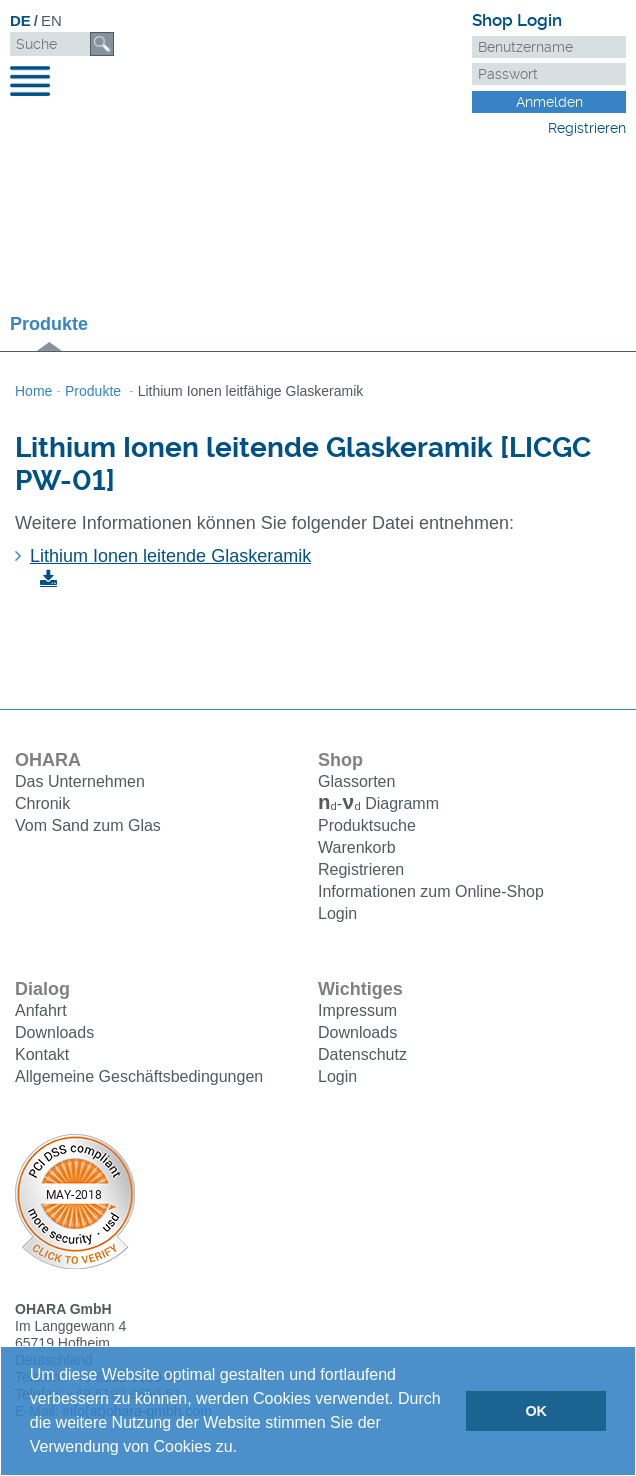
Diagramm (378, 805)
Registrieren (587, 128)
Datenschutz (362, 1056)
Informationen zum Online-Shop (431, 893)
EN (51, 20)
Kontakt (42, 1056)
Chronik (42, 803)
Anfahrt (41, 1012)
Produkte (49, 324)
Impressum (357, 1012)
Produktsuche (367, 827)
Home (33, 391)
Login (337, 915)
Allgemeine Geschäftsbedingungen (139, 1078)
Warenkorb (357, 849)
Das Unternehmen (80, 781)
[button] (244, 1449)
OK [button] (536, 1411)
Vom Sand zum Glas (88, 825)
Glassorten (356, 781)
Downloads (54, 1034)
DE (20, 20)
